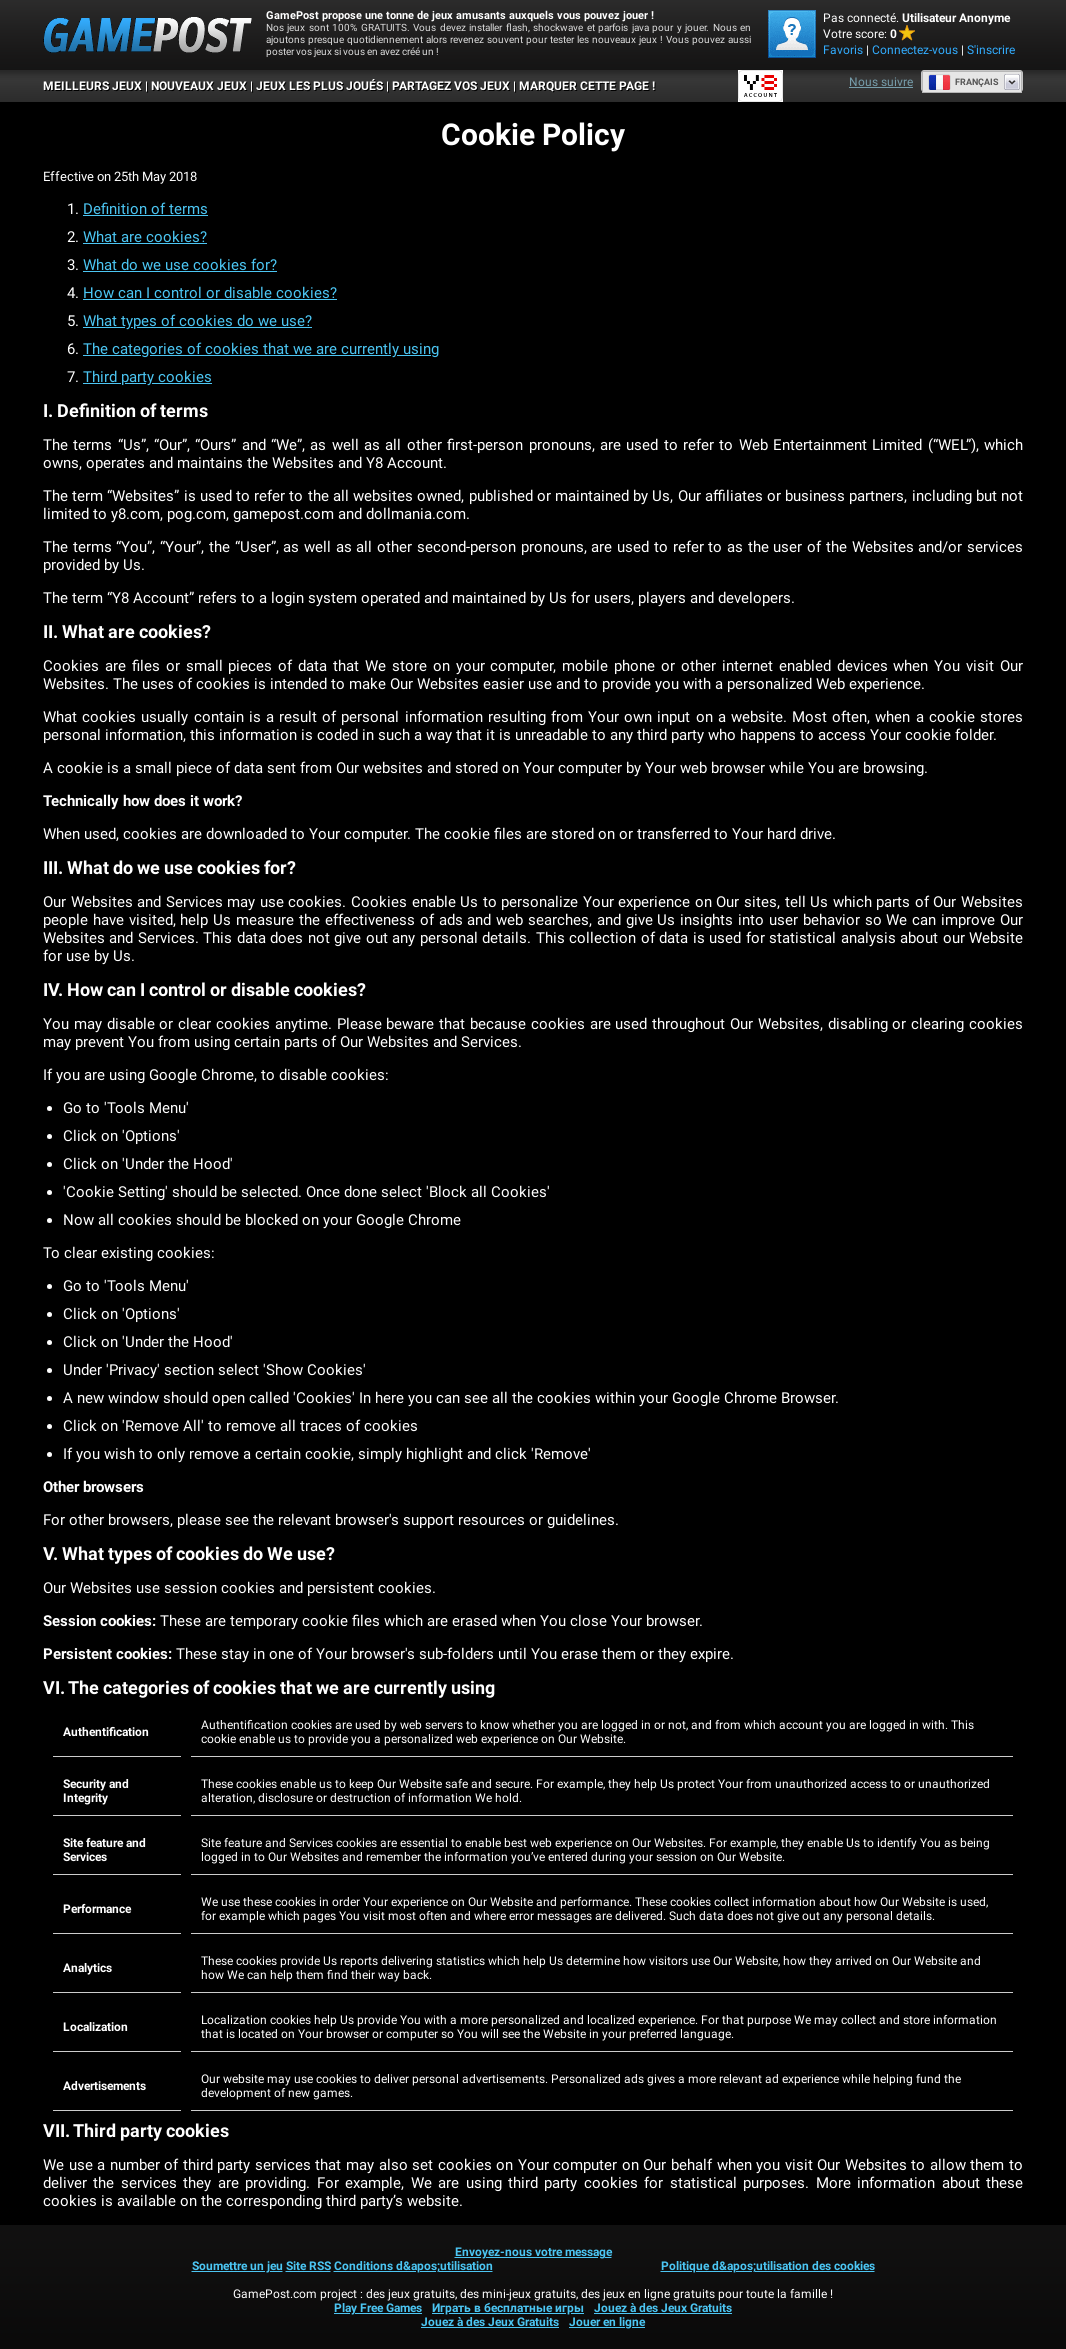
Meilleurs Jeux (92, 86)
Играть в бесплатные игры (508, 2308)
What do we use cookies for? (180, 265)
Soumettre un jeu (237, 2266)
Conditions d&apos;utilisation (413, 2266)
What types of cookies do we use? (197, 321)
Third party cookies (147, 377)
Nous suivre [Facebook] (881, 82)
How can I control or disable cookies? (210, 293)
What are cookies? (145, 237)
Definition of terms (145, 209)
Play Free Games (378, 2308)
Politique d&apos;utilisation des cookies (768, 2266)
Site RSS (308, 2266)
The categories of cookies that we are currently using (261, 349)
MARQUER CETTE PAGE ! (587, 86)
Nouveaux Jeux (199, 86)
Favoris (843, 50)
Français (963, 82)
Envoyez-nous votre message (533, 2252)
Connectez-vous (915, 50)
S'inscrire (991, 50)
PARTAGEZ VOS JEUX (451, 86)
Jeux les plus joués (319, 86)
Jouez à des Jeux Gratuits (663, 2308)
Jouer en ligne (607, 2322)
